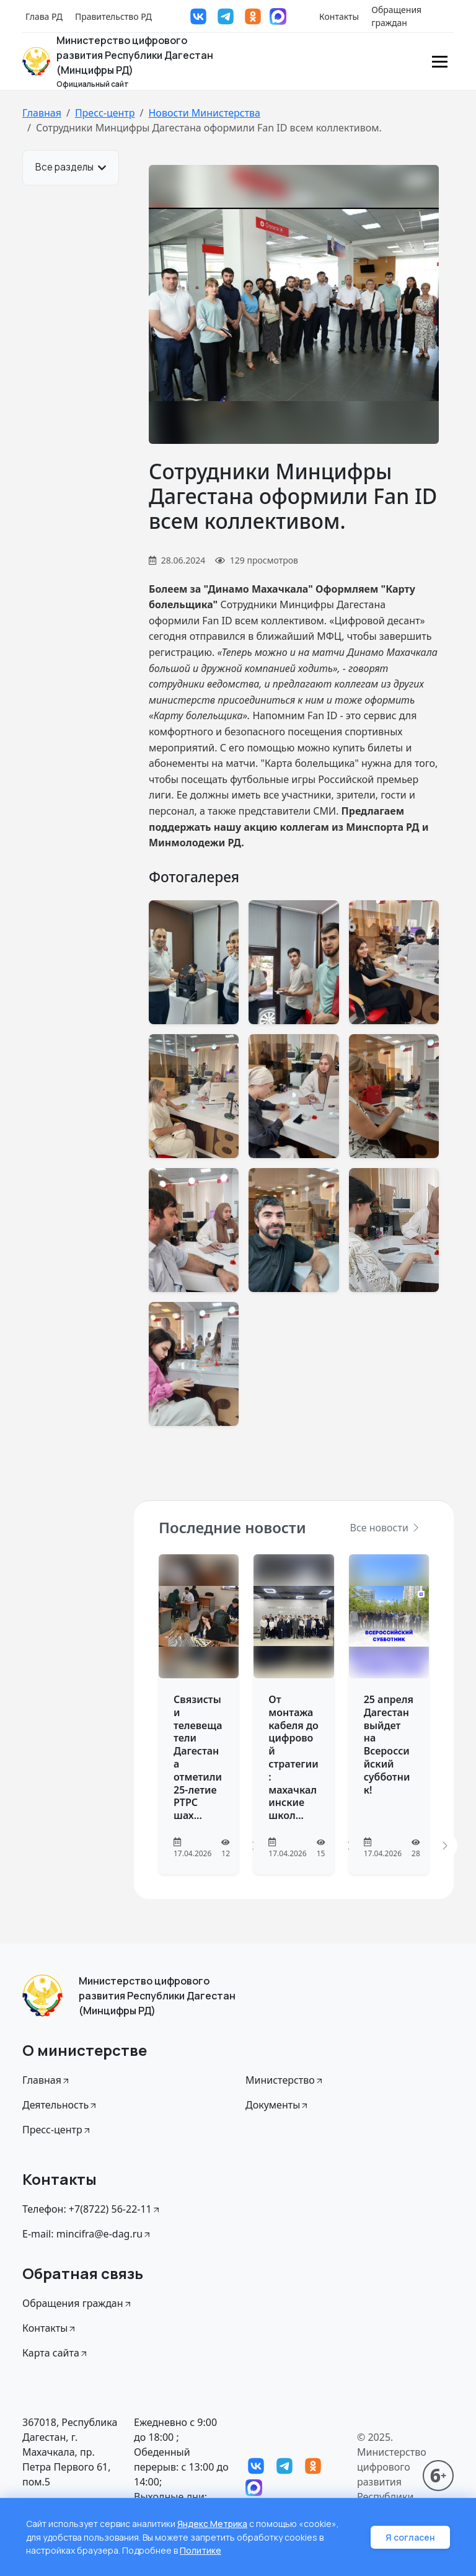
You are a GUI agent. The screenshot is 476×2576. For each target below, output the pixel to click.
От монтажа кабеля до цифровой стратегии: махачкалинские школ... (293, 1757)
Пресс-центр (105, 113)
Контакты (339, 16)
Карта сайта (55, 2353)
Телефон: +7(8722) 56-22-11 (91, 2209)
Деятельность (60, 2105)
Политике (201, 2551)
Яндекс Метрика (212, 2525)
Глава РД (44, 16)
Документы (277, 2105)
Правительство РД (113, 16)
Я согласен (410, 2538)
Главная (41, 113)
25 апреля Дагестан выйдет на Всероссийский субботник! (388, 1745)
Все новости (385, 1527)
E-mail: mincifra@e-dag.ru (87, 2234)
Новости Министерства (204, 113)
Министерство (284, 2080)
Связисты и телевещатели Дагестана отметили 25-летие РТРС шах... (198, 1757)
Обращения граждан (396, 16)
